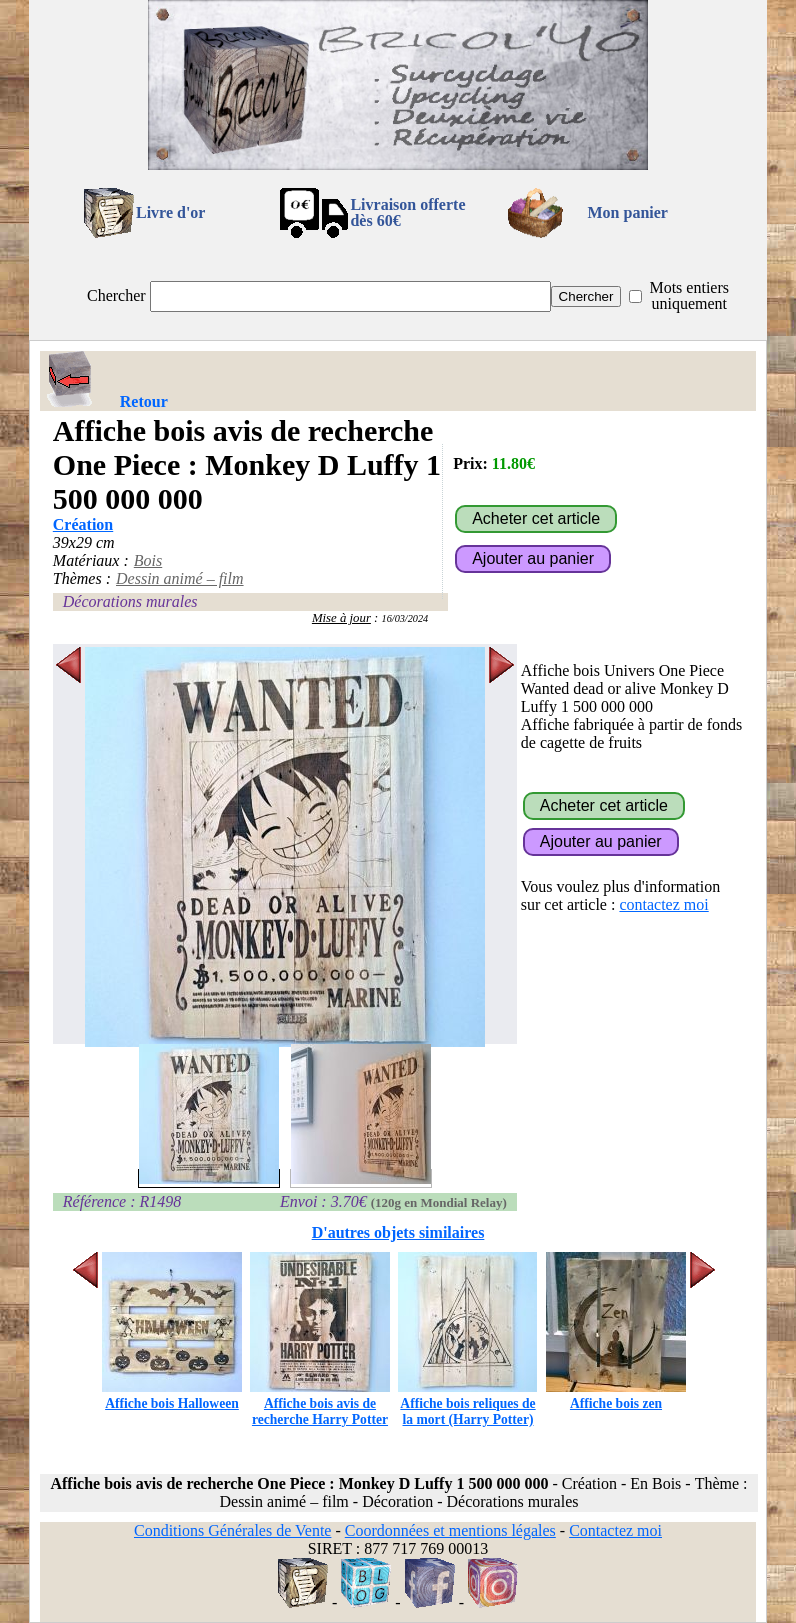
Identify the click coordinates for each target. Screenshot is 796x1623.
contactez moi (663, 904)
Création (83, 524)
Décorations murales (130, 601)
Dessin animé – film (180, 578)
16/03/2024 (405, 618)
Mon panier (628, 212)
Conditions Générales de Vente (232, 1530)
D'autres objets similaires (398, 1232)
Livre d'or (170, 212)
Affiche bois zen (616, 1395)
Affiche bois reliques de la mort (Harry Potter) (467, 1403)
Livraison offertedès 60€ (407, 212)
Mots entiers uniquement (689, 295)
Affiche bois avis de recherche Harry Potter (320, 1403)
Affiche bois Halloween (172, 1395)
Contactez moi (615, 1530)
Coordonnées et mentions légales (450, 1530)
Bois (148, 560)
